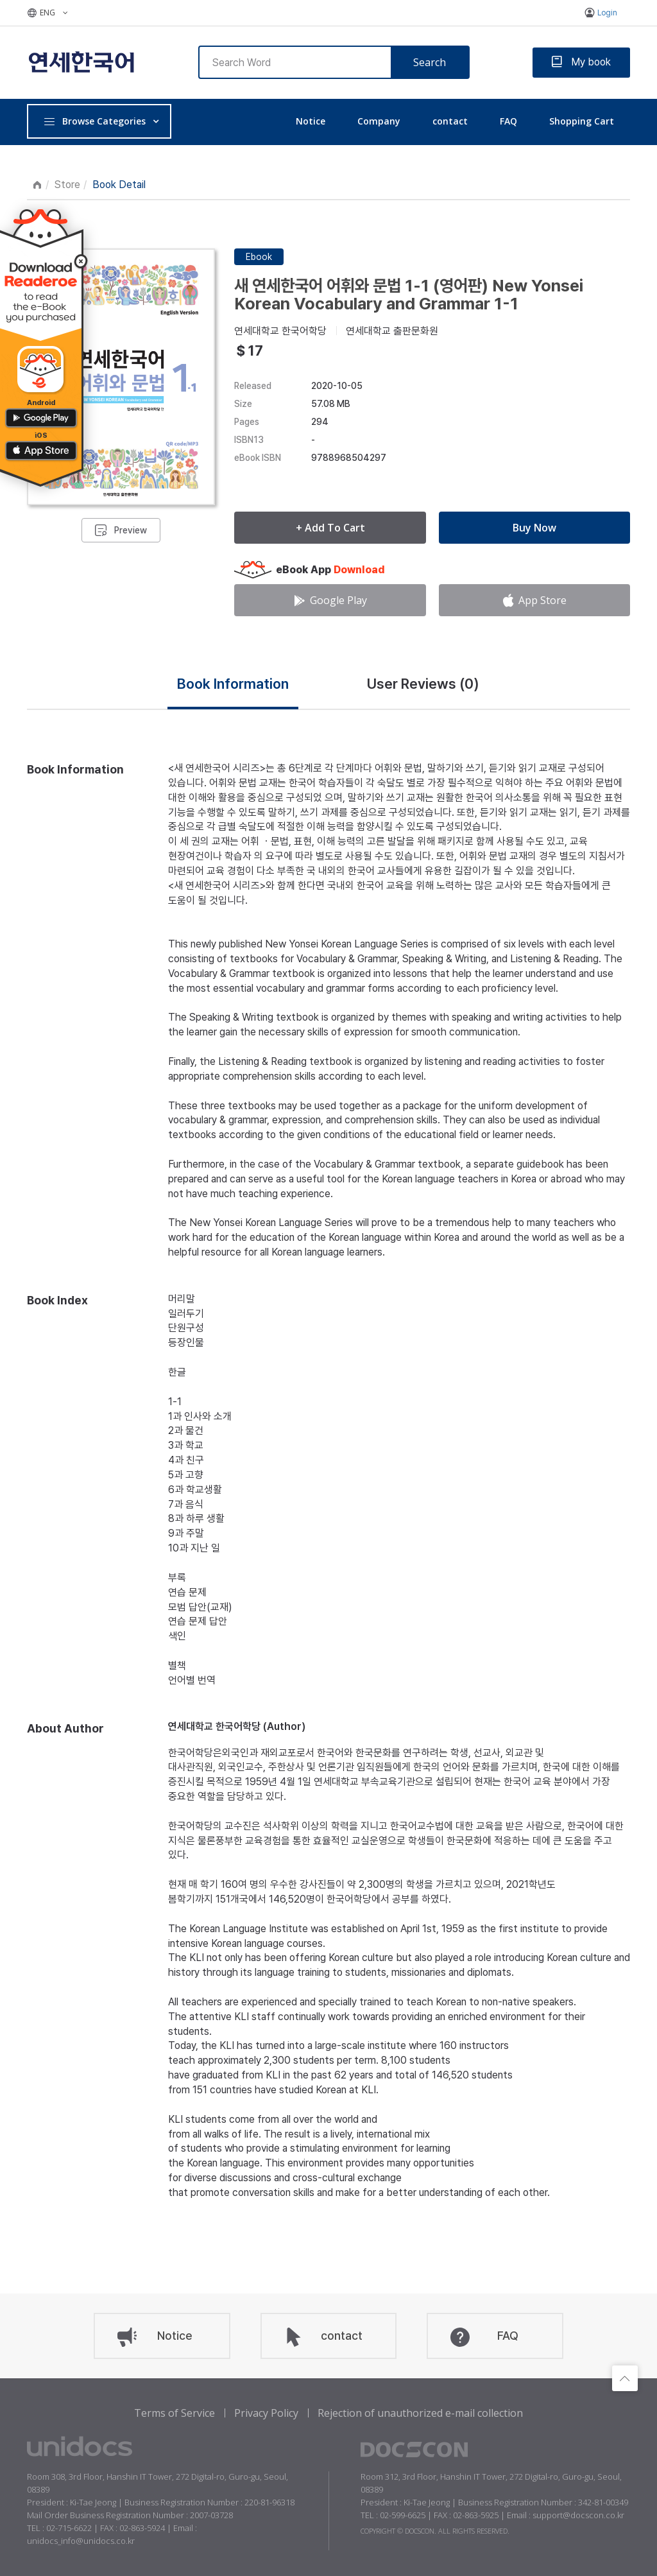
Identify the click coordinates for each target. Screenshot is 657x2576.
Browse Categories (94, 121)
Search (429, 62)
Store (67, 184)
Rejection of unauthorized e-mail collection (420, 2413)
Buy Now (534, 528)
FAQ (508, 121)
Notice (310, 121)
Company (378, 121)
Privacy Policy (266, 2413)
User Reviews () (423, 683)
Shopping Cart (581, 121)
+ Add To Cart (329, 528)
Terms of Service (174, 2413)
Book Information (233, 683)
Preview (130, 530)
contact (450, 121)
